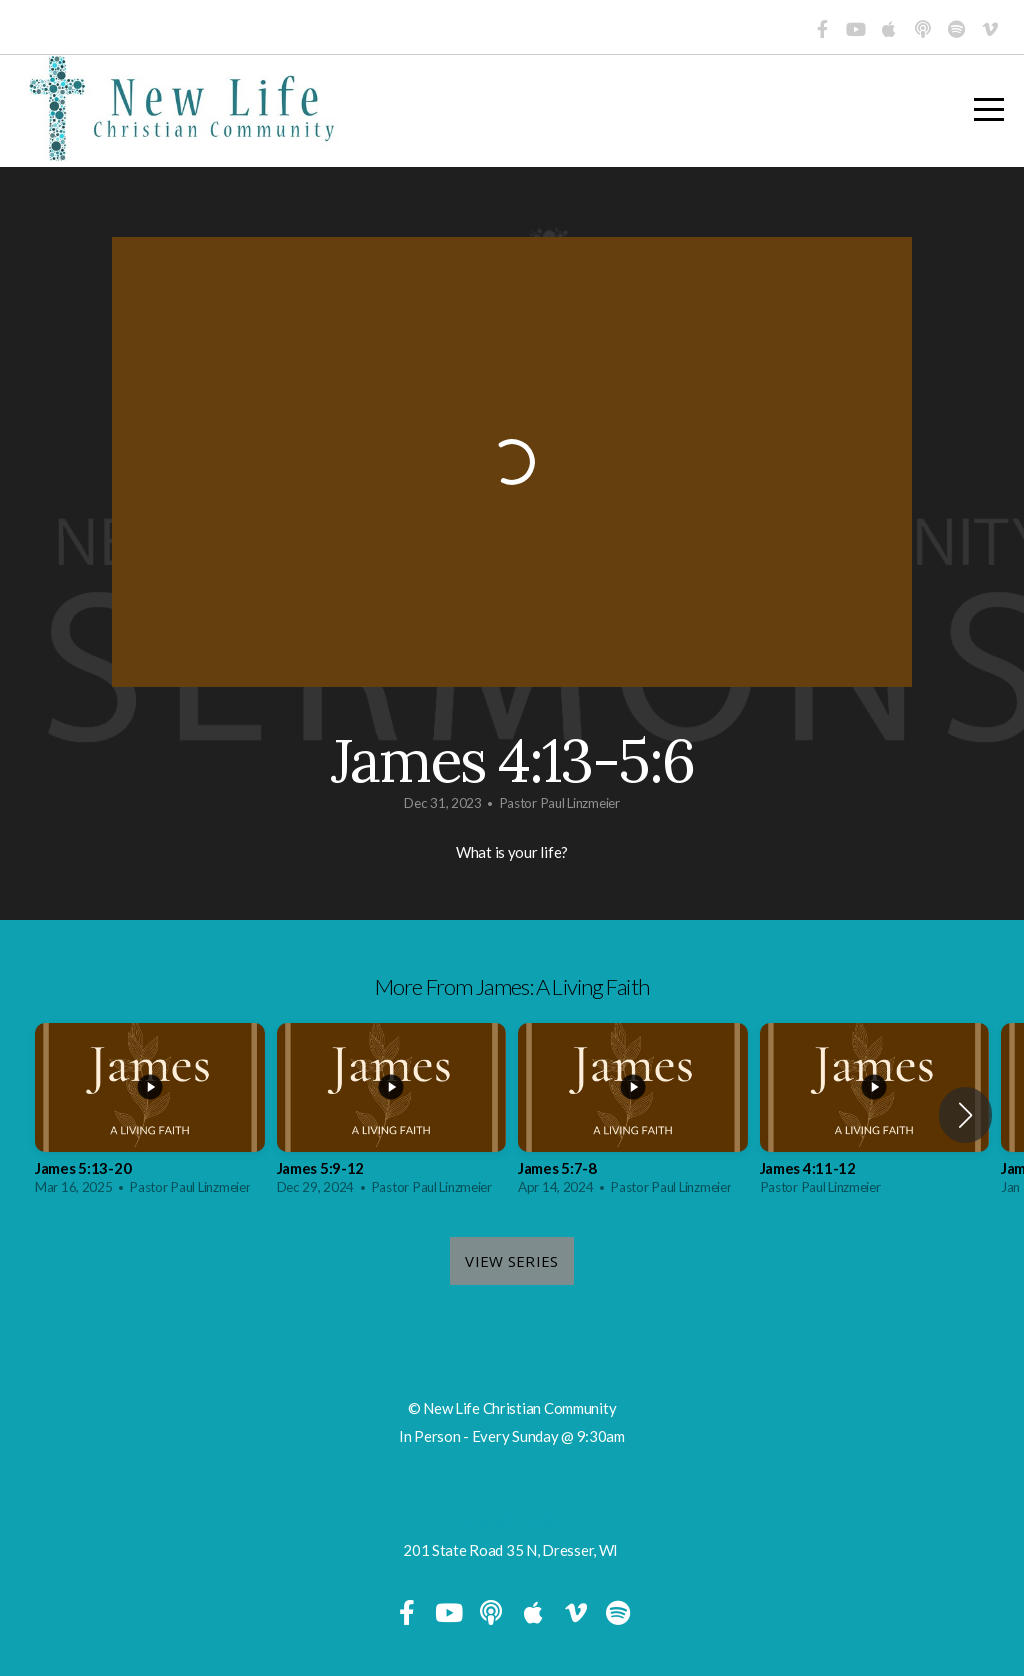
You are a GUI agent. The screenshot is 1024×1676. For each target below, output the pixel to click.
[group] (150, 1115)
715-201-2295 (512, 1522)
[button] (965, 1115)
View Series (511, 1261)
